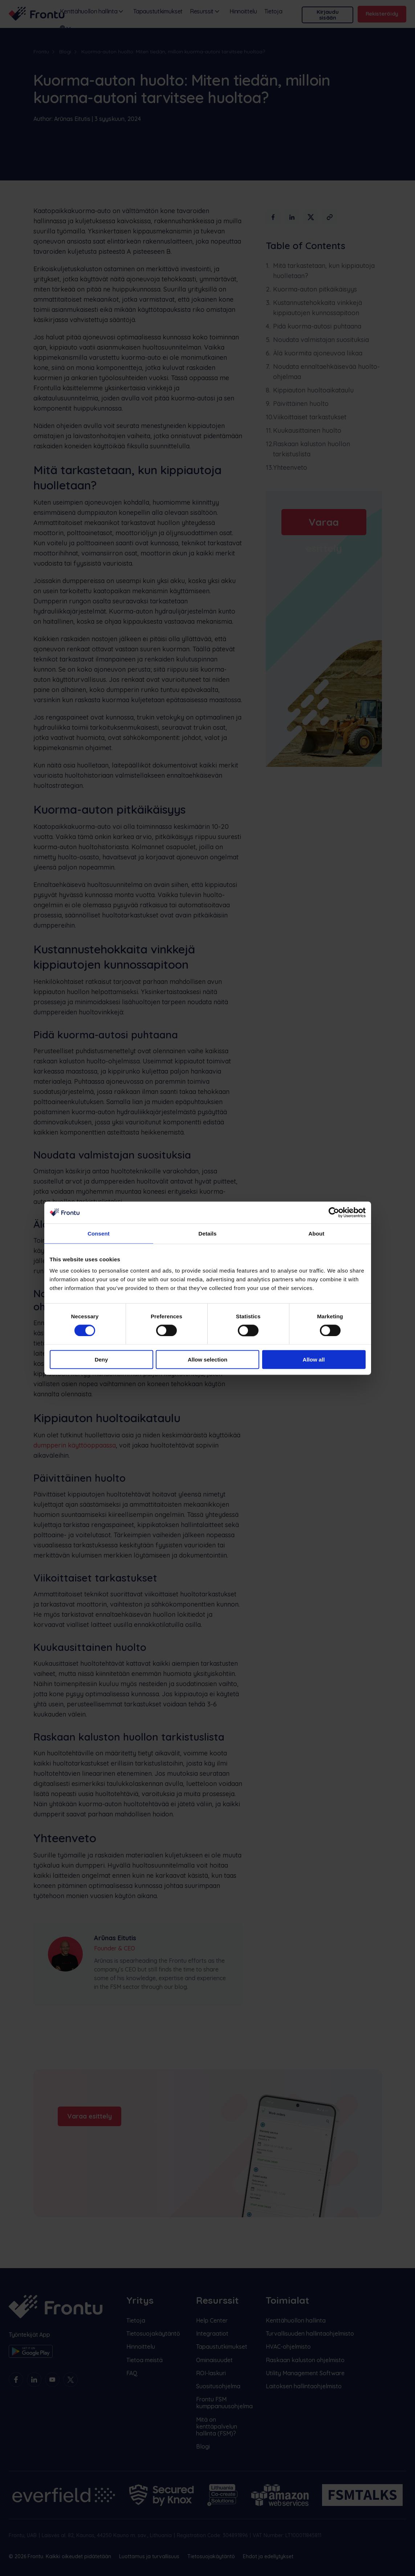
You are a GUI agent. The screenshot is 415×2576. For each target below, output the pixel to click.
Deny (101, 1359)
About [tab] (317, 1233)
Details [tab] (208, 1233)
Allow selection (207, 1359)
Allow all (314, 1359)
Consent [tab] (99, 1233)
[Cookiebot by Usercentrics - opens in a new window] (334, 1212)
